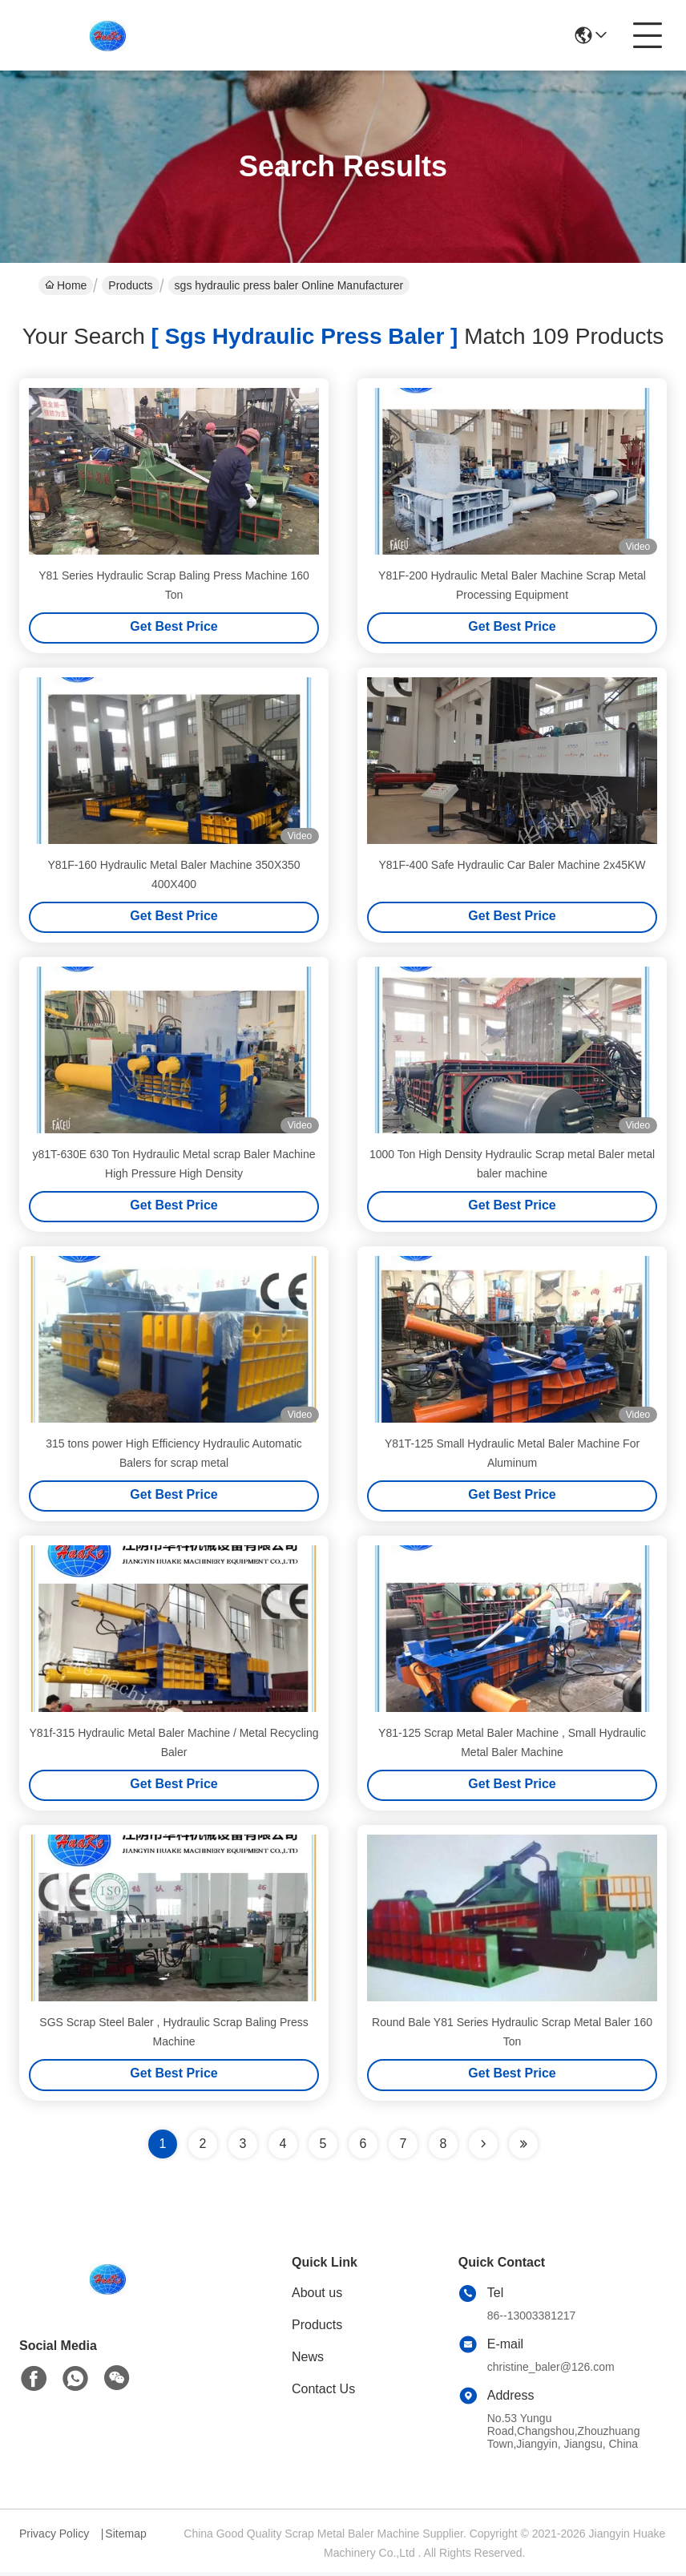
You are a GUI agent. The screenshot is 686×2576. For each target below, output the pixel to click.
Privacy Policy (54, 2537)
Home (66, 285)
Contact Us (323, 2393)
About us (317, 2296)
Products (130, 285)
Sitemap (125, 2537)
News (308, 2361)
